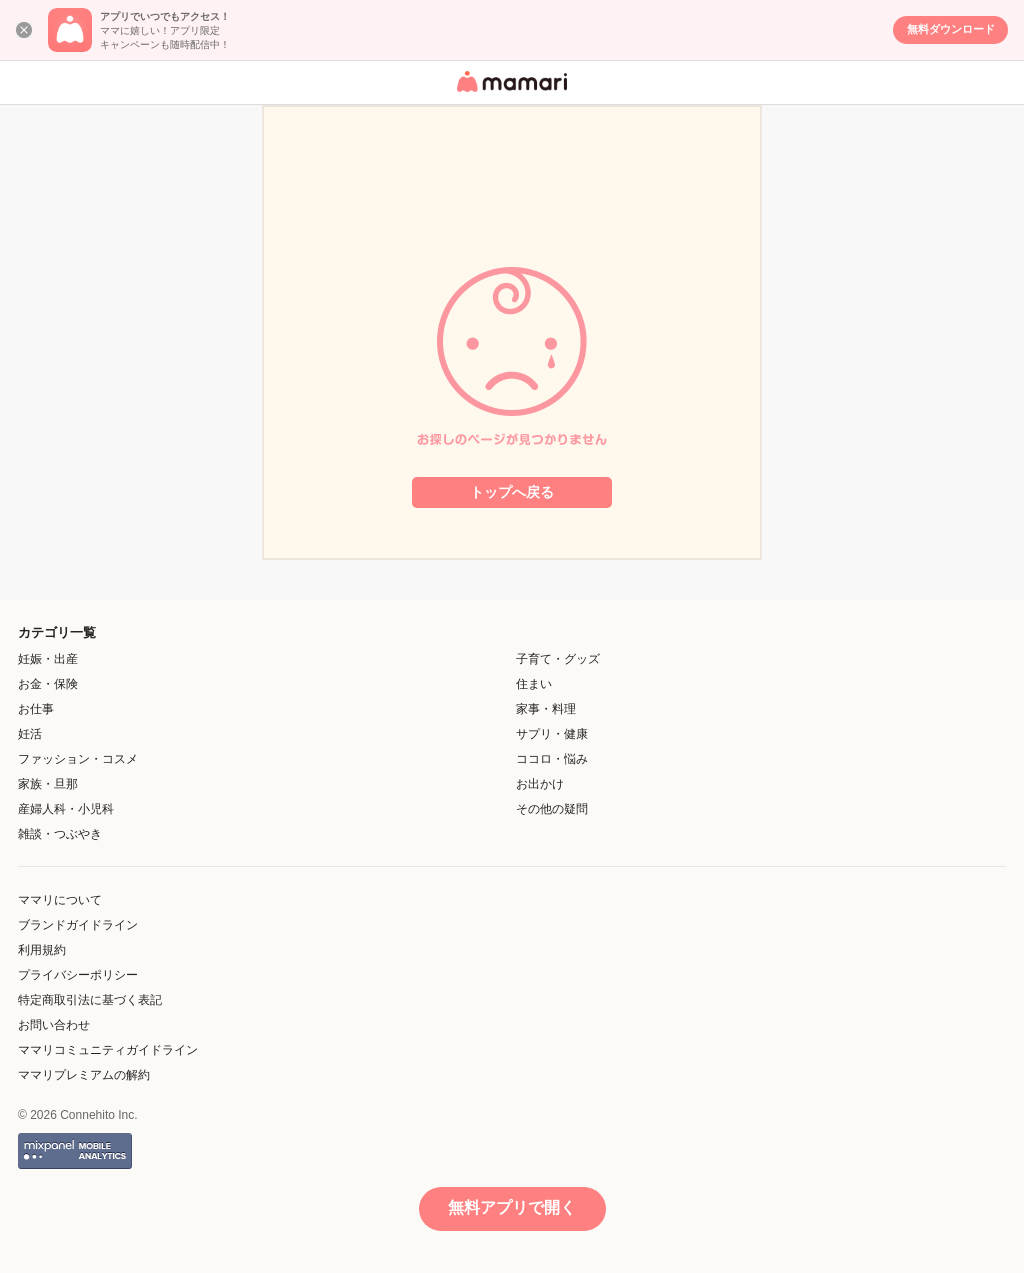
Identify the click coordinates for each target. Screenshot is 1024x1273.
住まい (534, 684)
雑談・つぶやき (60, 834)
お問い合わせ (54, 1025)
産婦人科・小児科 (66, 809)
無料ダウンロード (951, 29)
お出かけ (540, 784)
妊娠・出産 (48, 659)
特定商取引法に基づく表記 (90, 1000)
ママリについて (60, 900)
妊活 (30, 734)
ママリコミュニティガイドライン (108, 1050)
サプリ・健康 (552, 734)
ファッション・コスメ (78, 759)
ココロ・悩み (552, 759)
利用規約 (42, 950)
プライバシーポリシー (78, 975)
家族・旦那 (48, 784)
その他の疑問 (552, 809)
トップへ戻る (512, 492)
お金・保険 (48, 684)
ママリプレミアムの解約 (84, 1075)
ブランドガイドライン (78, 925)
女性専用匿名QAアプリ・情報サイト (509, 93)
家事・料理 (546, 709)
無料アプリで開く (512, 1207)
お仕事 (36, 709)
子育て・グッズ (558, 659)
